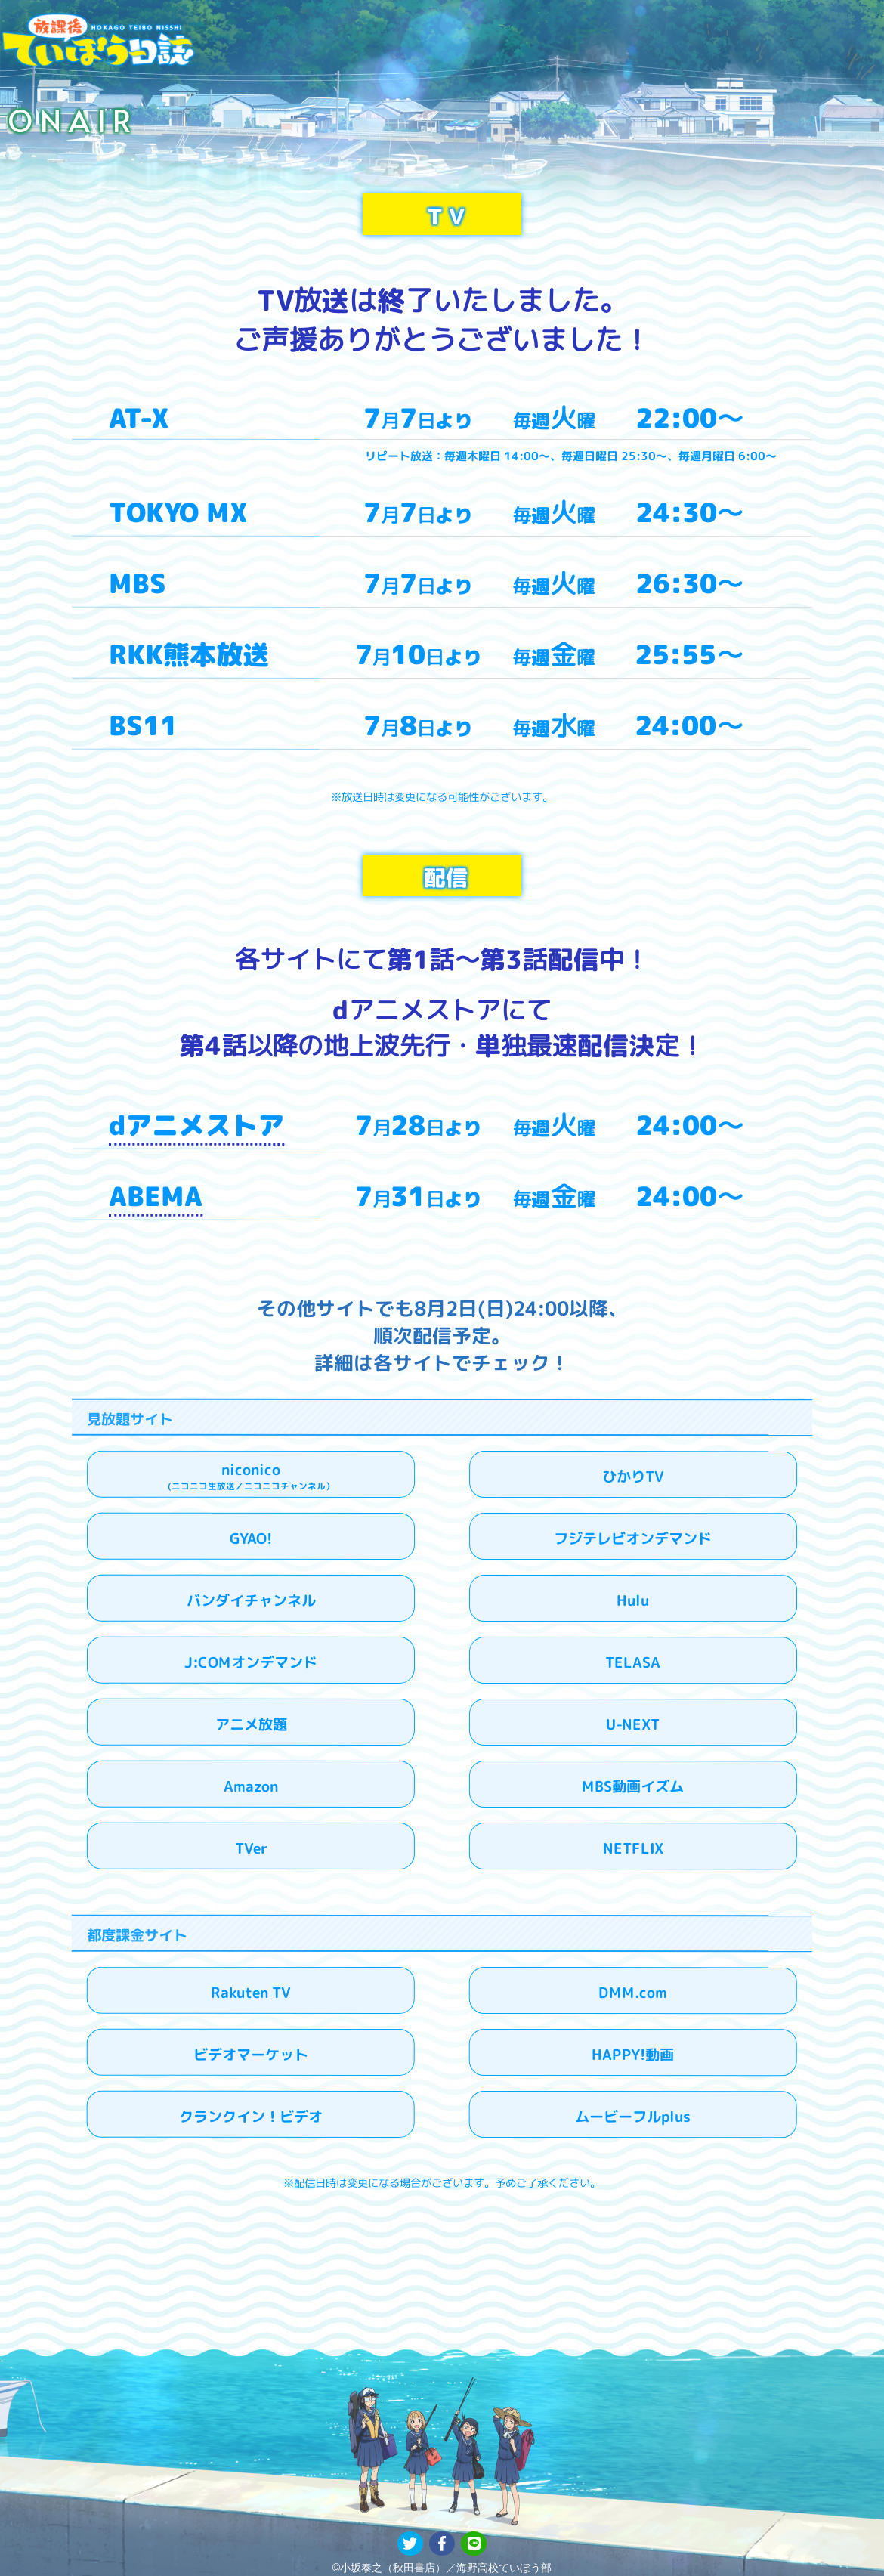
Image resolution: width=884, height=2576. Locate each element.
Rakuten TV (251, 1993)
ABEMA (155, 1195)
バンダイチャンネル (251, 1600)
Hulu (633, 1601)
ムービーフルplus (633, 2117)
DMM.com (632, 1993)
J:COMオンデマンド (250, 1662)
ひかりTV (633, 1477)
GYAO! (251, 1539)
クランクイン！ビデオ (251, 2116)
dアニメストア (196, 1124)
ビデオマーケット (250, 2054)
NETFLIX (633, 1848)
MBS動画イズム (633, 1787)
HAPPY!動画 (633, 2055)
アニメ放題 (251, 1725)
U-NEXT (633, 1725)
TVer (251, 1848)
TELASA (632, 1663)
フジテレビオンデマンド (633, 1539)
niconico (251, 1475)
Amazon (251, 1787)
